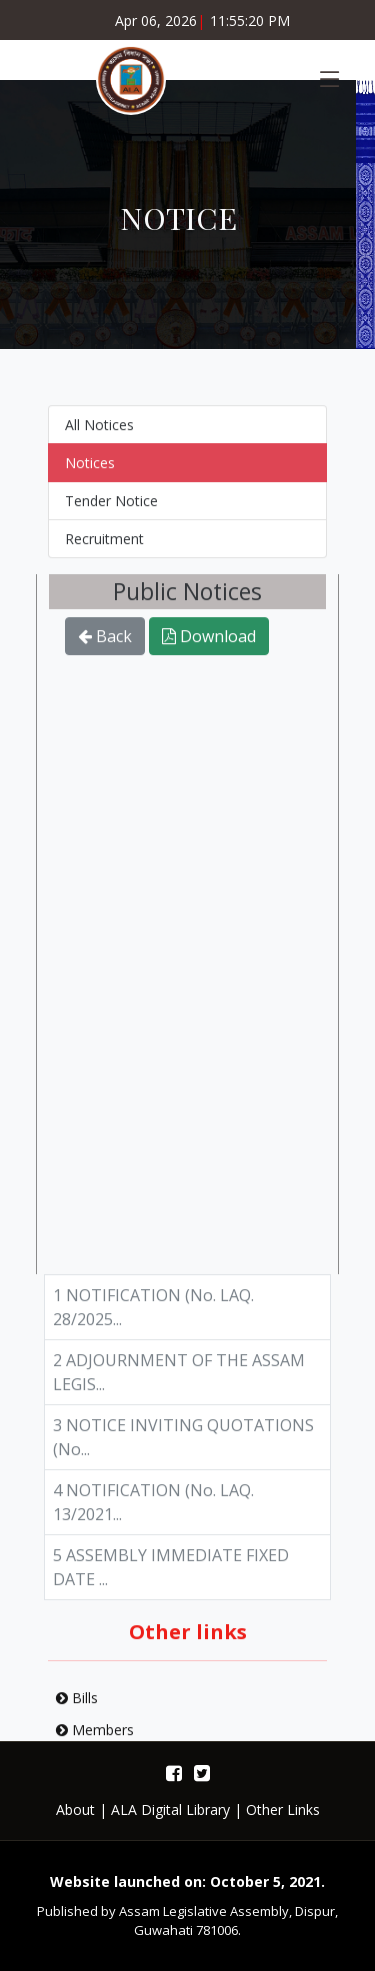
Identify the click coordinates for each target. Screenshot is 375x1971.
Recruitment (104, 546)
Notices (90, 470)
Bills (77, 1705)
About (75, 1809)
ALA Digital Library (170, 1809)
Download (209, 645)
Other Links (283, 1809)
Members (95, 1737)
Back (105, 645)
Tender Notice (111, 508)
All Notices (99, 432)
